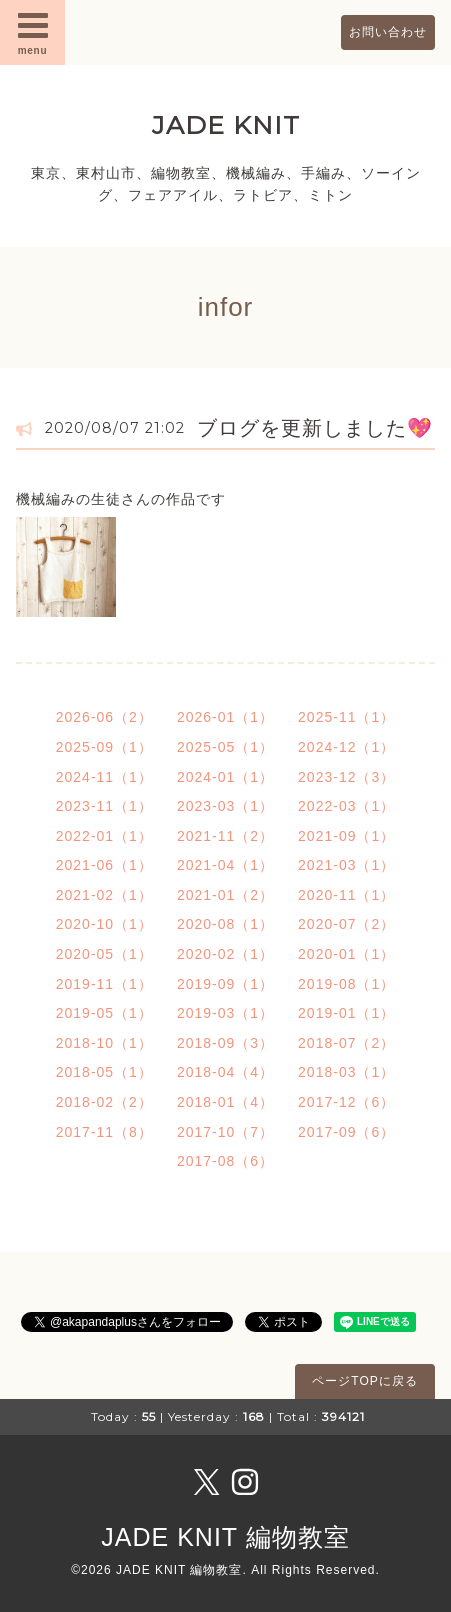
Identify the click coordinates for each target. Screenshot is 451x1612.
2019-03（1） (225, 1013)
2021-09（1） (346, 836)
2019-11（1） (104, 984)
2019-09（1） (225, 984)
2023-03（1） (225, 806)
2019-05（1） (104, 1013)
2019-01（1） (346, 1013)
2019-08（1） (346, 984)
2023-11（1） (104, 806)
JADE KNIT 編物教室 (225, 1537)
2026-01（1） (225, 717)
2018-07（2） (346, 1043)
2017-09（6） (346, 1132)
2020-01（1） (346, 954)
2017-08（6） (225, 1161)
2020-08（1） (225, 924)
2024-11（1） (104, 777)
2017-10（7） (225, 1132)
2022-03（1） (346, 806)
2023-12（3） (346, 777)
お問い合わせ (388, 32)
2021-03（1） (346, 865)
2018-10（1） (104, 1043)
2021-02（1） (104, 895)
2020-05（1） (104, 954)
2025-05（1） (225, 747)
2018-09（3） (225, 1043)
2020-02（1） (225, 954)
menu (33, 32)
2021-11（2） (225, 836)
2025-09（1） (104, 747)
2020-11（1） (346, 895)
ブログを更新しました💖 (315, 428)
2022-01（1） (104, 836)
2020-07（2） (346, 924)
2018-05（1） (104, 1072)
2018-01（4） (225, 1102)
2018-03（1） (346, 1072)
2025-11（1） (346, 717)
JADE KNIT (226, 125)
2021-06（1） (104, 865)
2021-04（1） (225, 865)
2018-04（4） (225, 1072)
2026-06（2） (104, 717)
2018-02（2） (104, 1102)
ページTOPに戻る (364, 1381)
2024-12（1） (346, 747)
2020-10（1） (104, 924)
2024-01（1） (225, 777)
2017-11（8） (104, 1132)
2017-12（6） (346, 1102)
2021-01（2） (225, 895)
